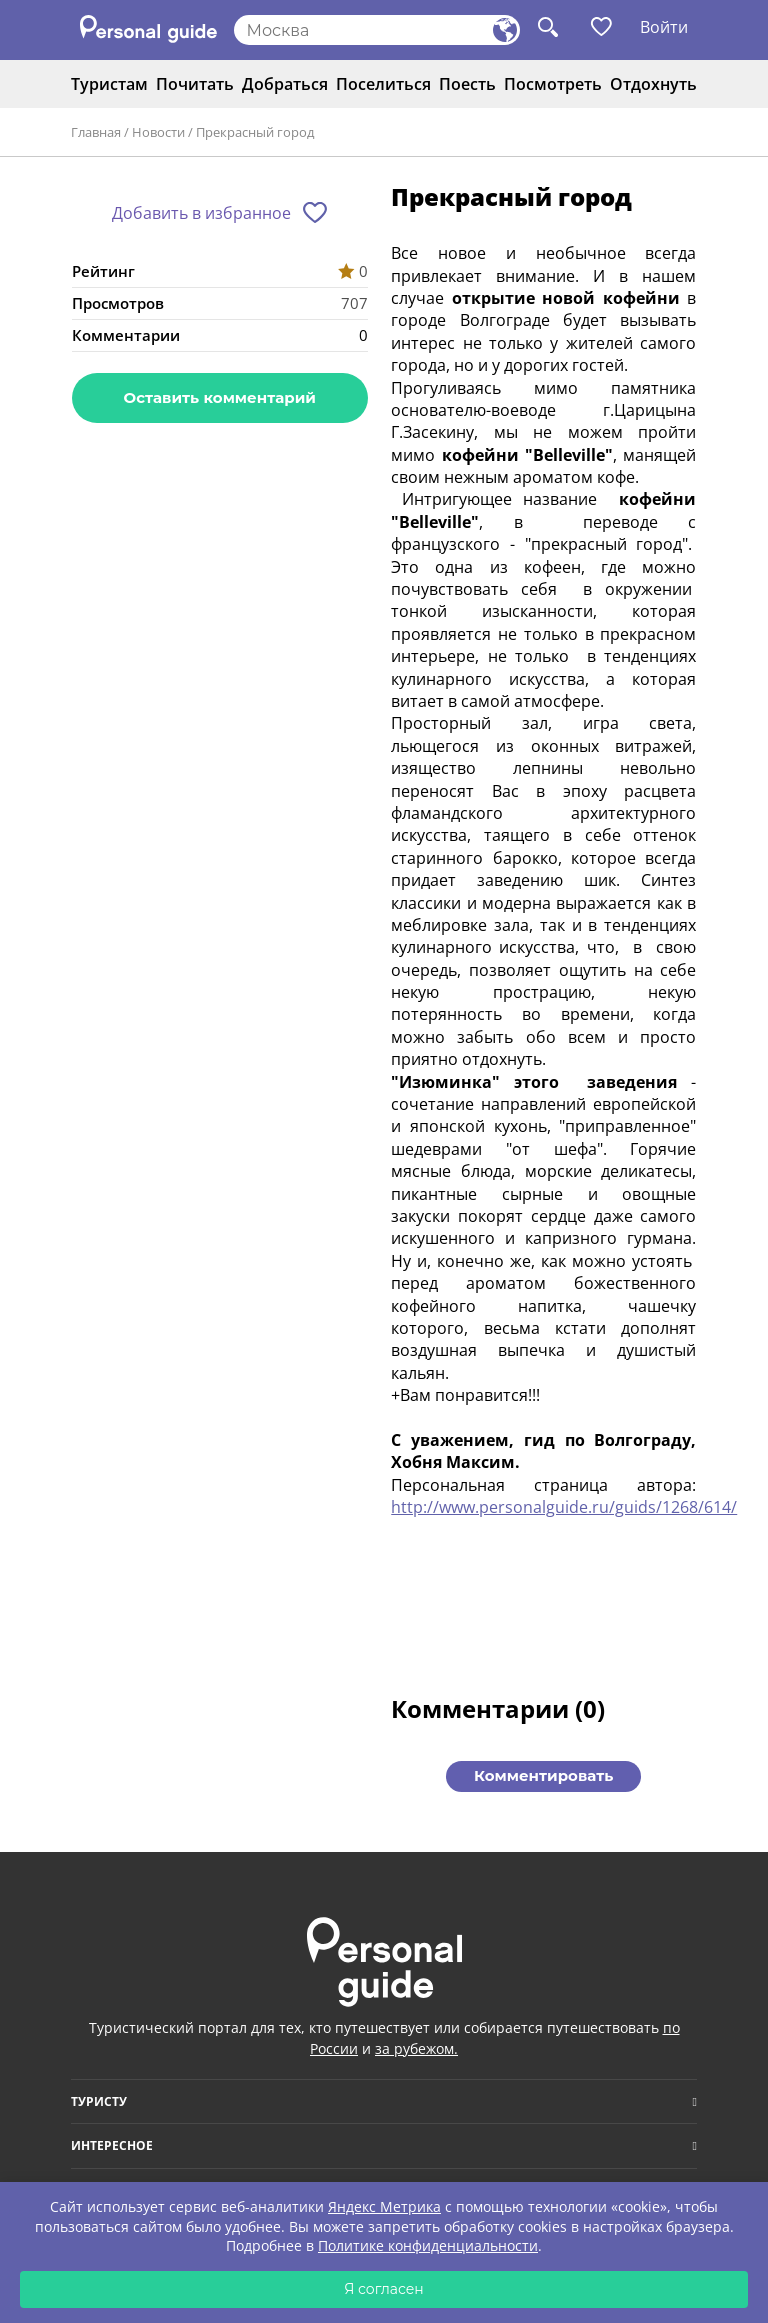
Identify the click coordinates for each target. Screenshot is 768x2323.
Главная (96, 132)
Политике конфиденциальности (428, 2245)
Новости (158, 132)
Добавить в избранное (201, 213)
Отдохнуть (653, 84)
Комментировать (543, 1775)
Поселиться (383, 84)
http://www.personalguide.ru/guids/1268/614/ (564, 1507)
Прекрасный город (255, 132)
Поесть (467, 84)
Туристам (109, 84)
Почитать (195, 84)
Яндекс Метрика (384, 2206)
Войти (664, 27)
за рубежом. (416, 2048)
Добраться (285, 84)
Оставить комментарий (220, 397)
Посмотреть (553, 84)
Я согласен (384, 2289)
